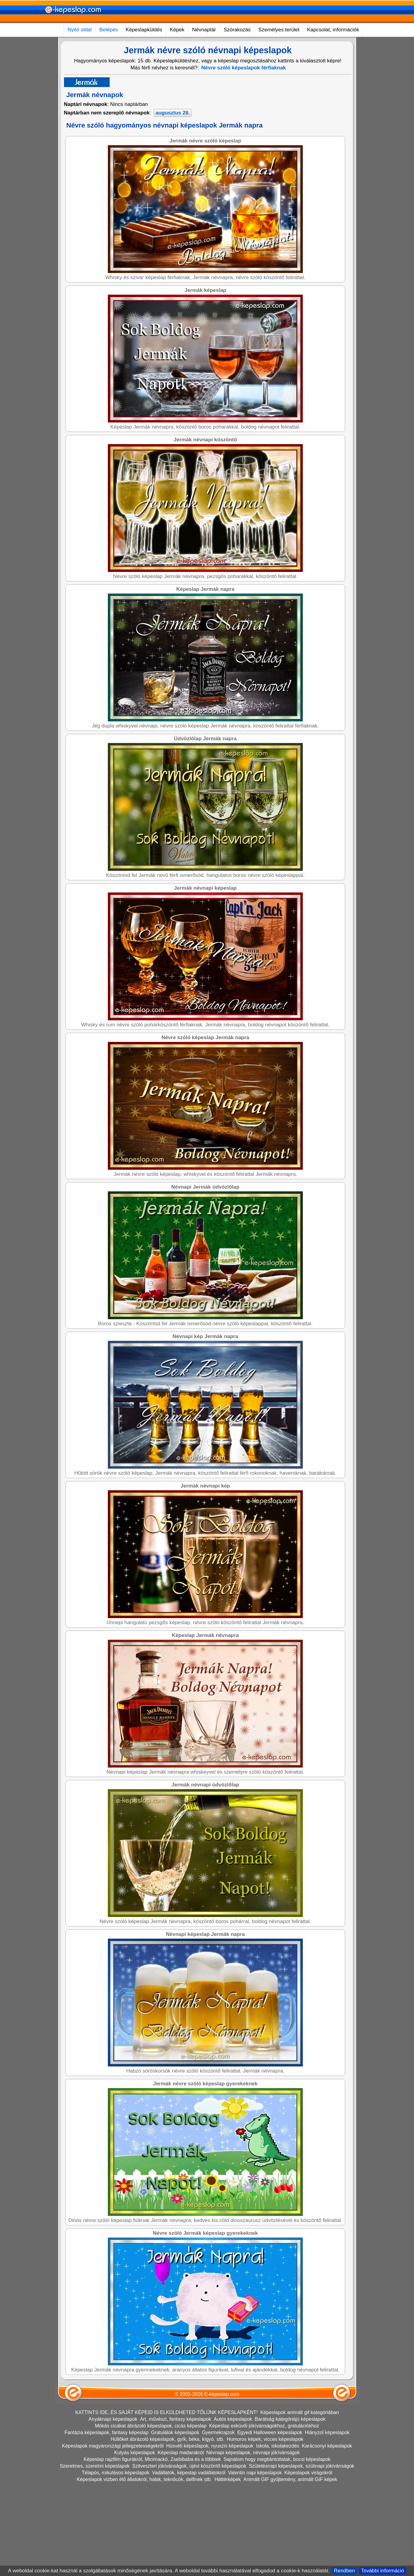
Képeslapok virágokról (308, 2561)
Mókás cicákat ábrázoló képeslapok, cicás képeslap (151, 2514)
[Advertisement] (178, 164)
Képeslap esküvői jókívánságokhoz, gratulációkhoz (264, 2514)
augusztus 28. (172, 113)
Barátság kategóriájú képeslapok (290, 2507)
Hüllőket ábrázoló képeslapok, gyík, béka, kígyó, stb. (168, 2527)
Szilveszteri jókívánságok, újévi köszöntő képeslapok (189, 2554)
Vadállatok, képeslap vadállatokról (188, 2561)
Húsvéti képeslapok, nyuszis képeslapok (209, 2534)
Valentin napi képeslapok (255, 2561)
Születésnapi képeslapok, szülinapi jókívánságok (301, 2554)
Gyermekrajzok (218, 2520)
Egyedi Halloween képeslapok (269, 2520)
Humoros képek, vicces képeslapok (265, 2527)
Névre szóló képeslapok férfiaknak (243, 68)
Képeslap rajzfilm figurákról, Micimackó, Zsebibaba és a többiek (152, 2547)
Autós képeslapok (233, 2507)
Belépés (108, 30)
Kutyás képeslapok (134, 2540)
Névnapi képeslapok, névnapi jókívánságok (253, 2540)
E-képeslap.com (221, 2482)
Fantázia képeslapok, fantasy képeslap (107, 2520)
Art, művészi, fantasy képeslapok (175, 2507)
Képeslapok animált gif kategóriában (299, 2500)
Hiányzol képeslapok (327, 2520)
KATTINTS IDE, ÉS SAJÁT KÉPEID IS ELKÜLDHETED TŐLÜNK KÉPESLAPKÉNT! (166, 2500)
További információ (382, 2571)
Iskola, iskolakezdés (277, 2534)
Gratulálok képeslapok (175, 2520)
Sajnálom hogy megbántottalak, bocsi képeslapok (277, 2547)
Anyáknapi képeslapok (113, 2507)
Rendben (344, 2571)
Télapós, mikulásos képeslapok (115, 2561)
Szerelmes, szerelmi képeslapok (94, 2554)
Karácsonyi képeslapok (327, 2534)
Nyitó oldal (80, 30)
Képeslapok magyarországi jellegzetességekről (113, 2534)
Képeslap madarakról (181, 2540)
